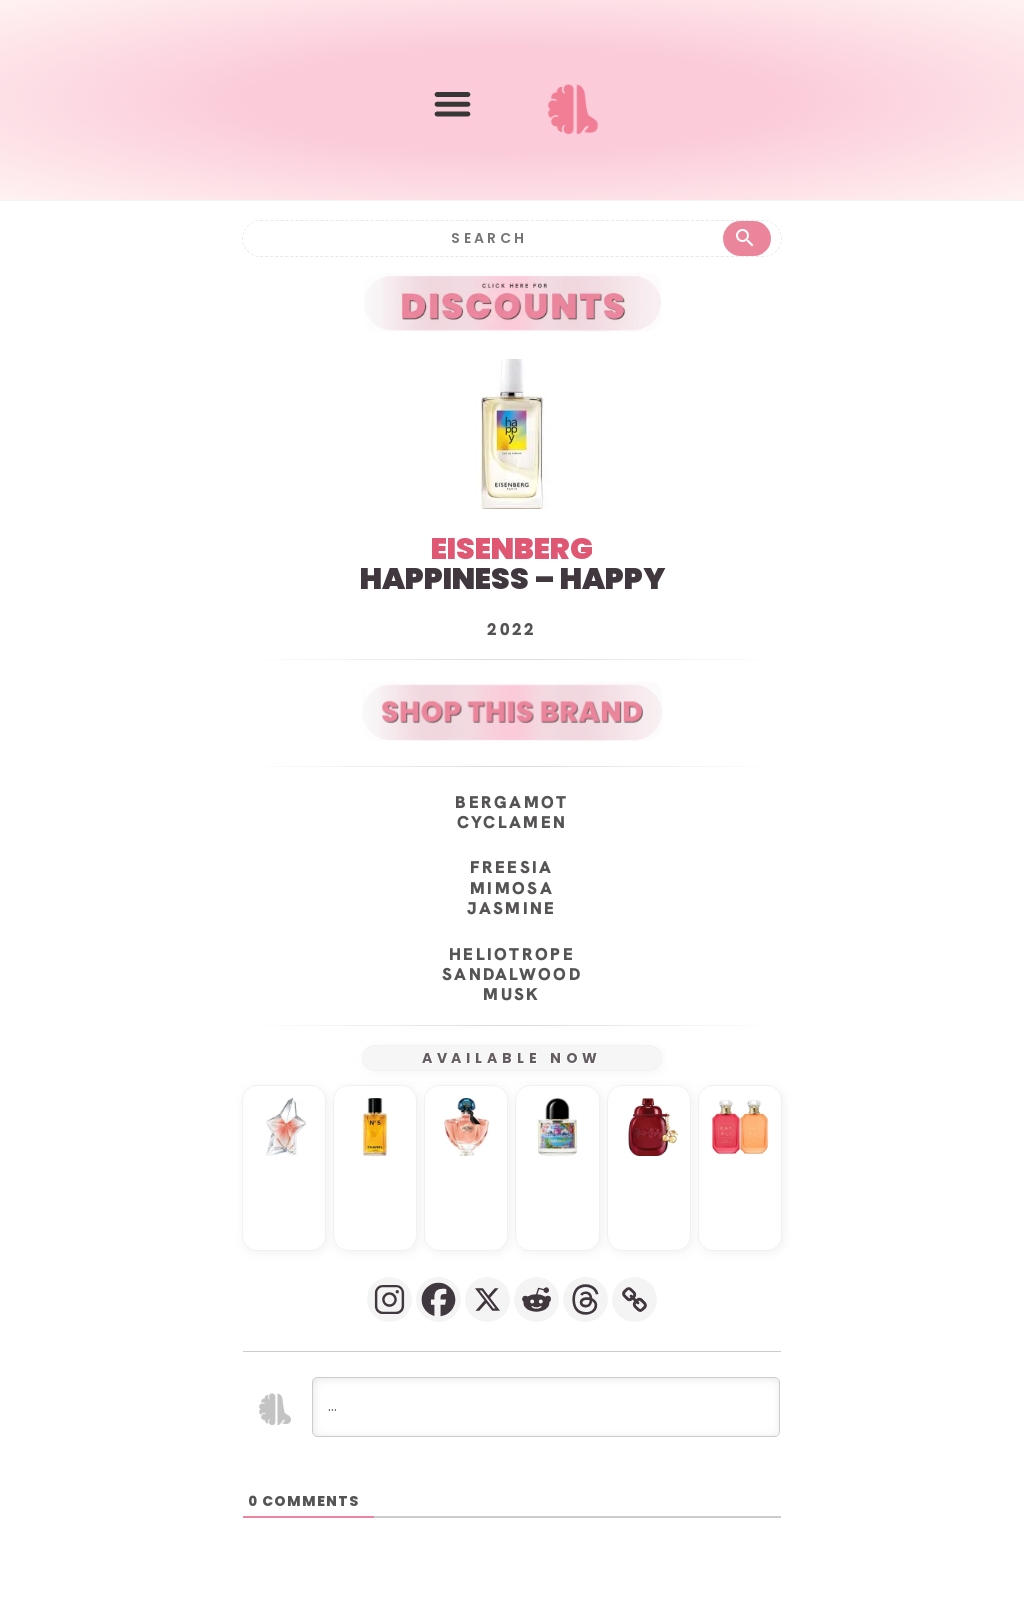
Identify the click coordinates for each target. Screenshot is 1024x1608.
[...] (546, 1406)
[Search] (488, 237)
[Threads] (585, 1298)
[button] (452, 104)
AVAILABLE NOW (512, 1057)
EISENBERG (512, 548)
